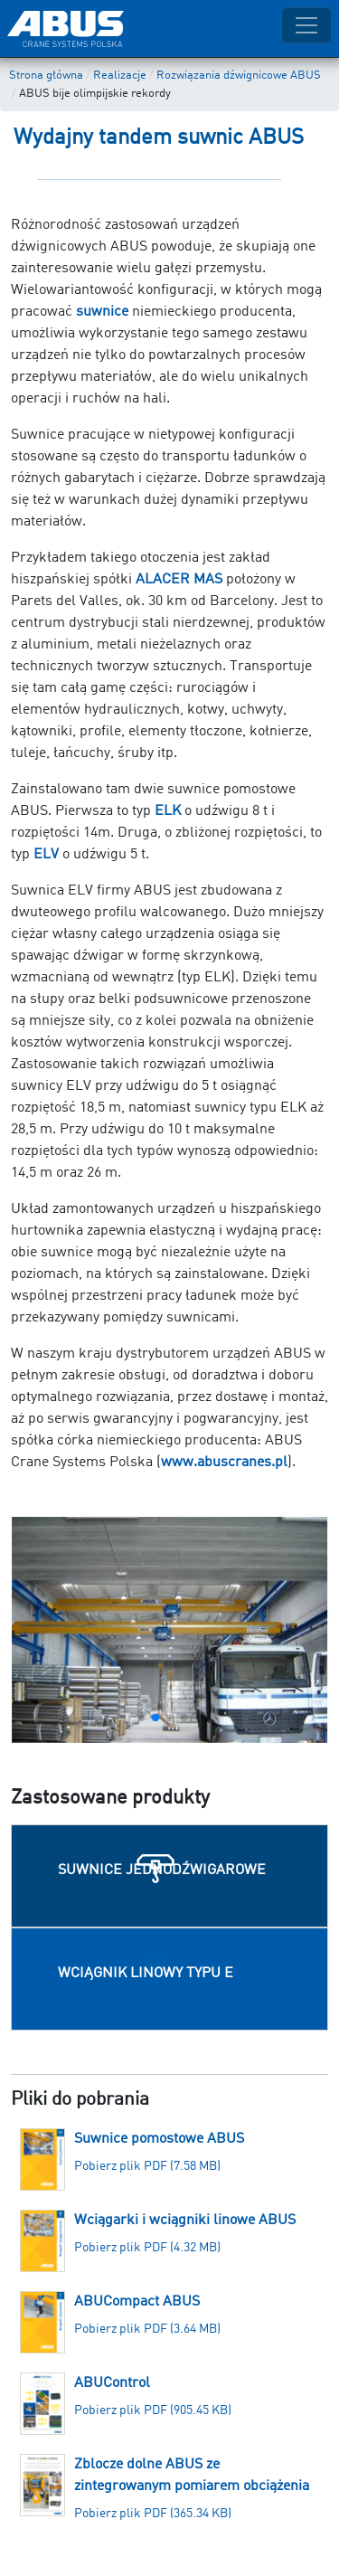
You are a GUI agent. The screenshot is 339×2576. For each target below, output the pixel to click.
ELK (168, 811)
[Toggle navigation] (306, 25)
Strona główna (46, 75)
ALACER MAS (179, 580)
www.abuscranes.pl (224, 1462)
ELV (46, 855)
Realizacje (119, 75)
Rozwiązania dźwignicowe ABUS (238, 75)
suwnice (102, 312)
